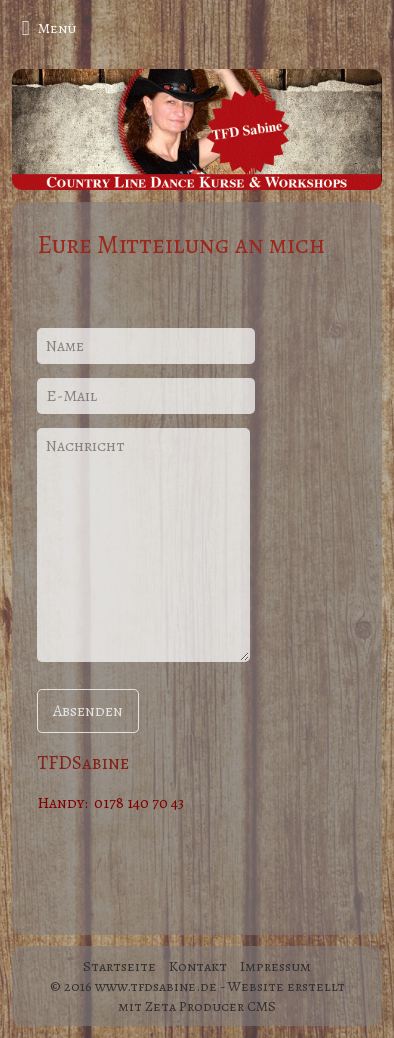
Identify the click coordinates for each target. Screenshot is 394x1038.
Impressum (275, 966)
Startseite (119, 966)
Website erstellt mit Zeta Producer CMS (231, 996)
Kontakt (198, 966)
